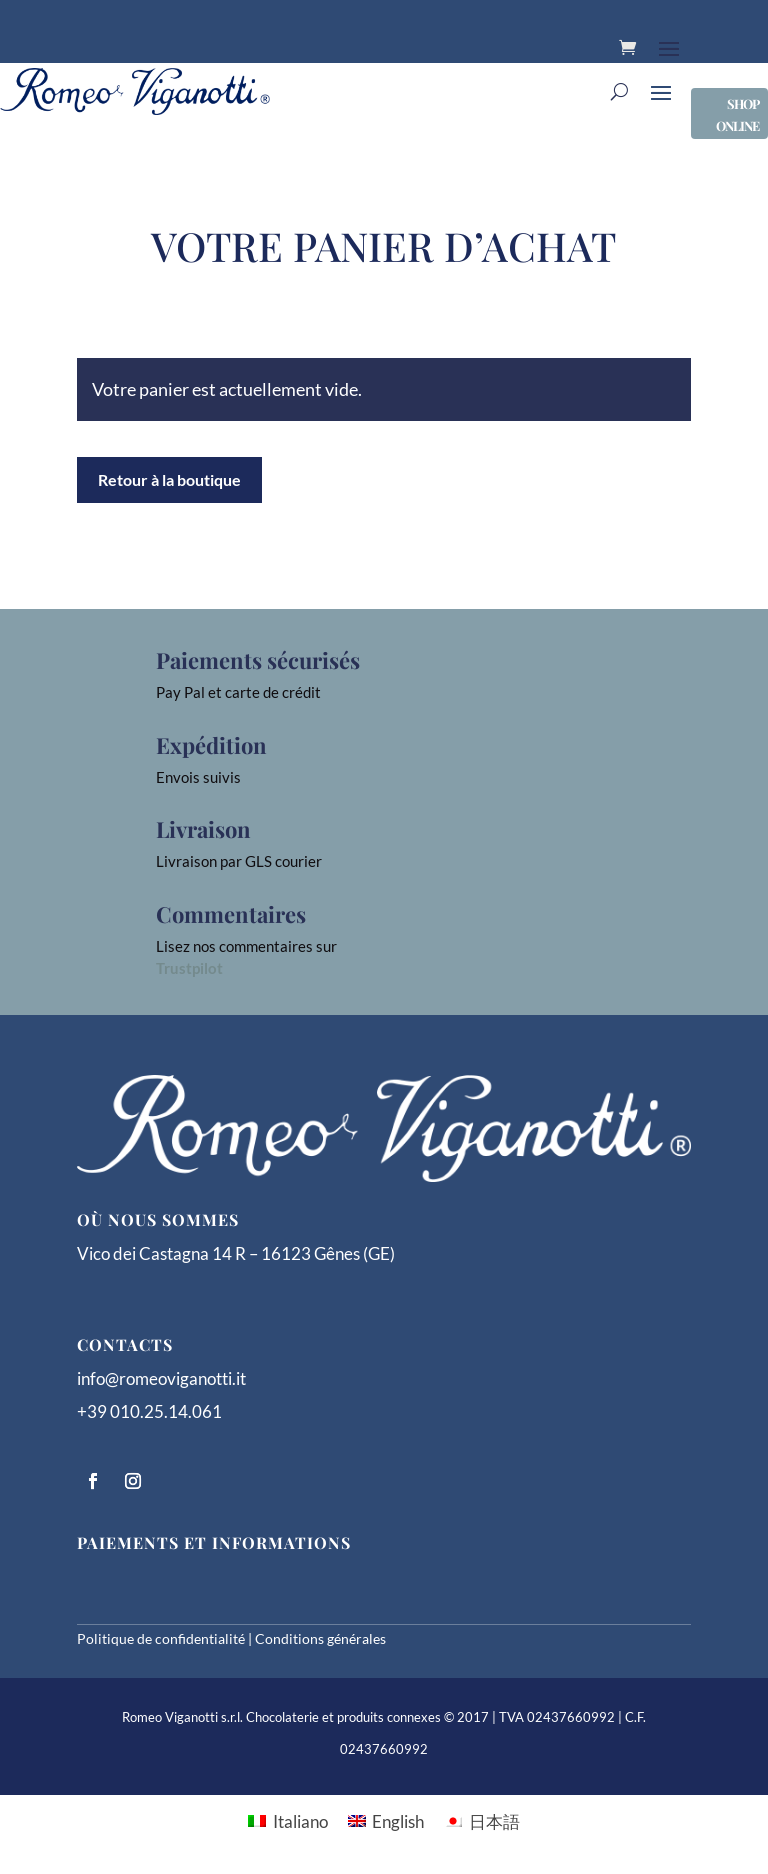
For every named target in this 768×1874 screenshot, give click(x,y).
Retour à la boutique (169, 479)
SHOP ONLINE (737, 114)
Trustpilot (189, 968)
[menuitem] (288, 1820)
